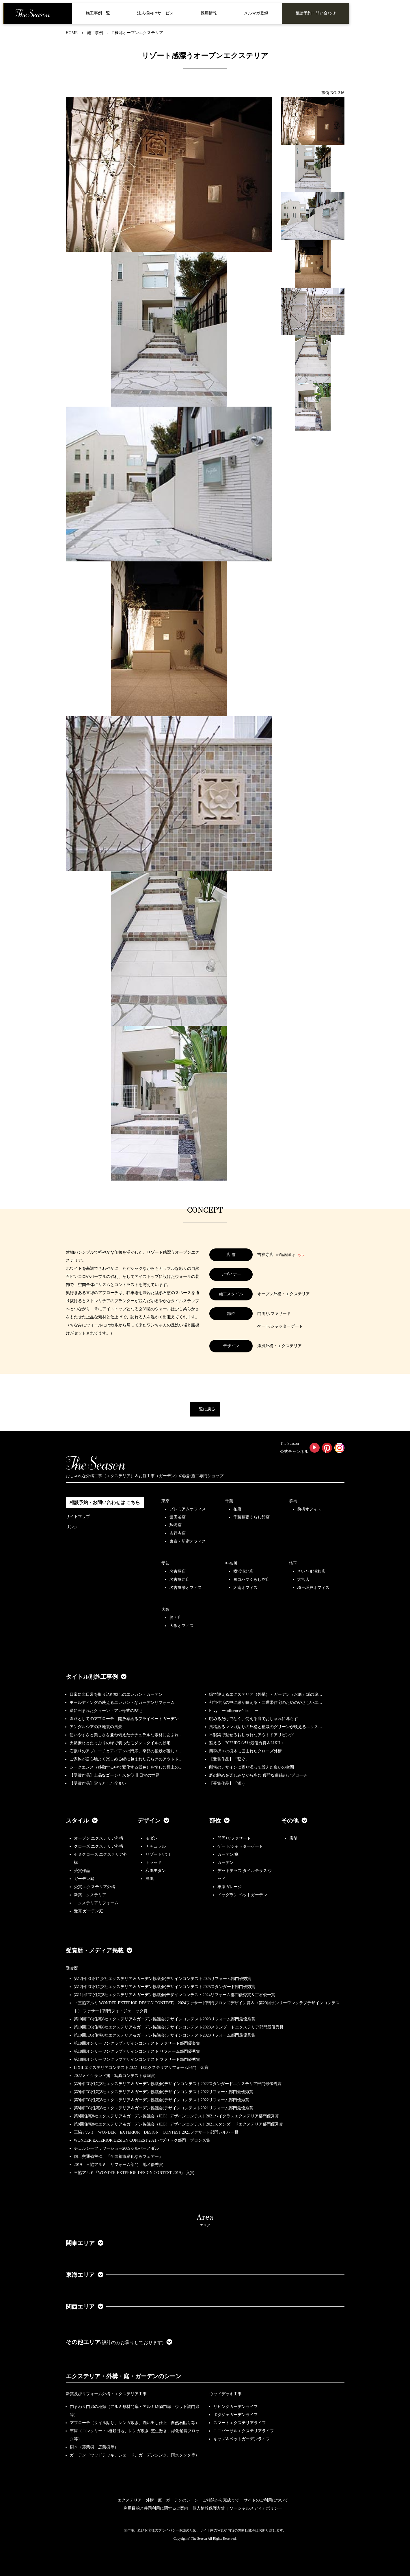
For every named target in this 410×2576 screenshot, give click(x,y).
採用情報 (209, 13)
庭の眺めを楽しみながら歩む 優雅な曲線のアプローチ (258, 1775)
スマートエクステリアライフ (239, 2423)
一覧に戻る (205, 1409)
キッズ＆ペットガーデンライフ (241, 2439)
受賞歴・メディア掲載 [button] (99, 1950)
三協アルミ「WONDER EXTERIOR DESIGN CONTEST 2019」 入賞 (134, 2173)
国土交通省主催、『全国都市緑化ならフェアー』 (118, 2156)
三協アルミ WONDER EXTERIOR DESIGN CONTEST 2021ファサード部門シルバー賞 (156, 2132)
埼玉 (293, 1563)
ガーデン (225, 1862)
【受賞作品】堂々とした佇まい (98, 1783)
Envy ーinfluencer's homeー (233, 1710)
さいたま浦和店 (311, 1571)
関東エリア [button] (84, 2243)
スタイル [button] (82, 1820)
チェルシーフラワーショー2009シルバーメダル (116, 2148)
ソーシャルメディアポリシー (256, 2508)
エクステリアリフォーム (96, 1903)
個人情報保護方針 (209, 2508)
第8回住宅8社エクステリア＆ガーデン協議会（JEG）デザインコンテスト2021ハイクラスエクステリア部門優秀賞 (176, 2116)
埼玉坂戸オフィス (313, 1587)
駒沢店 (175, 1525)
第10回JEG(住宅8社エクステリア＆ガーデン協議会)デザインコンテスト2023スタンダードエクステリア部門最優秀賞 (179, 2027)
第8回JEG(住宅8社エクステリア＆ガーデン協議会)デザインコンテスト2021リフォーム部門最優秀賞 (163, 2108)
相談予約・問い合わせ (315, 13)
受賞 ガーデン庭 (88, 1911)
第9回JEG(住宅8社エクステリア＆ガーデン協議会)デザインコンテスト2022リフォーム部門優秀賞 (161, 2100)
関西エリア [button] (84, 2306)
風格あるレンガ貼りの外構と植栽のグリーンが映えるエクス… (265, 1727)
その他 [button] (294, 1820)
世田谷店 (177, 1517)
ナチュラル (156, 1846)
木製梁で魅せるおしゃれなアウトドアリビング (251, 1735)
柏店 (237, 1509)
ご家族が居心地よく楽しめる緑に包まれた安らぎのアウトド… (126, 1759)
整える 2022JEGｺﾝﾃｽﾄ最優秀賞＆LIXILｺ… (248, 1743)
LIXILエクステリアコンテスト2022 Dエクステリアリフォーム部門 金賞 (141, 2067)
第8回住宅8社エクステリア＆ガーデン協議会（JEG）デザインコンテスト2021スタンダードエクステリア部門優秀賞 (178, 2124)
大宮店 (303, 1579)
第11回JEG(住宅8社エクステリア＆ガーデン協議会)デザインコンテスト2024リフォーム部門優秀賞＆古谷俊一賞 (174, 1995)
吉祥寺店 (177, 1533)
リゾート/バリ (158, 1854)
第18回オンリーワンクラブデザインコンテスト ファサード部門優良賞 (137, 2043)
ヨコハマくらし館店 (251, 1579)
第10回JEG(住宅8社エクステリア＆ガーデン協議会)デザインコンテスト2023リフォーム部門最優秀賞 (164, 2019)
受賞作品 (82, 1870)
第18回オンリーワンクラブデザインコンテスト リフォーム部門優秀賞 (137, 2051)
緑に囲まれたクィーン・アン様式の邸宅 (106, 1710)
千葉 (229, 1501)
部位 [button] (219, 1820)
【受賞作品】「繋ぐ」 (229, 1759)
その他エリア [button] (119, 2342)
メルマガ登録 (256, 13)
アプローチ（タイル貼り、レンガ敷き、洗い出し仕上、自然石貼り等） (134, 2423)
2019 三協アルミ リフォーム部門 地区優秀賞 (118, 2164)
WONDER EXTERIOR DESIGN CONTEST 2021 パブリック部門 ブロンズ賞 (142, 2140)
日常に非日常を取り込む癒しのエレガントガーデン (116, 1694)
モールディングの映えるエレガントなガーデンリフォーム (122, 1702)
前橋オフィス (309, 1509)
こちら (299, 1255)
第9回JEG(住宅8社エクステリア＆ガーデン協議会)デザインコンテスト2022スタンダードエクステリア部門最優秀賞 (178, 2084)
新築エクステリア (90, 1895)
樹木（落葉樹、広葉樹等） (94, 2447)
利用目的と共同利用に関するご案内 (156, 2508)
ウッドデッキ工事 (225, 2394)
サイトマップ (78, 1516)
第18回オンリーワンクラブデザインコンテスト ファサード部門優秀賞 (137, 2059)
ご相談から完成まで (221, 2500)
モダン (152, 1838)
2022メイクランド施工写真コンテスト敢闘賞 (114, 2076)
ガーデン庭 (84, 1879)
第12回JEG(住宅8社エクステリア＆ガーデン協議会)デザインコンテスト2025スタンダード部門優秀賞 (164, 1987)
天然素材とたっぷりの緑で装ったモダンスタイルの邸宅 (120, 1743)
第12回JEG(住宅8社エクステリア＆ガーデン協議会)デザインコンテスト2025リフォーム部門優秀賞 (162, 1978)
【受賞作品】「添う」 (229, 1783)
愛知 (165, 1563)
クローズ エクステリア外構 (99, 1846)
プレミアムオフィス (187, 1509)
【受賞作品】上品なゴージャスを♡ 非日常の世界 (117, 1775)
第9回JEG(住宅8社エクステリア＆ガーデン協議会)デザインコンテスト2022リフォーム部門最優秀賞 (163, 2092)
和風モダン (156, 1870)
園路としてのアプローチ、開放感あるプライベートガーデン (124, 1719)
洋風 (150, 1879)
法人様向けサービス (155, 13)
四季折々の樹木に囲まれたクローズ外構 (245, 1751)
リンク (72, 1527)
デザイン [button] (153, 1820)
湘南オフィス (245, 1587)
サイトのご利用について (266, 2500)
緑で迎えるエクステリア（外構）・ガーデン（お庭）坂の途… (265, 1694)
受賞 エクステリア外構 (94, 1887)
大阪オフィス (181, 1626)
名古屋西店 (179, 1579)
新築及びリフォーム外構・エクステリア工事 (106, 2394)
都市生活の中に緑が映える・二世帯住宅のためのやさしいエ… (265, 1702)
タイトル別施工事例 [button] (96, 1677)
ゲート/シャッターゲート (240, 1846)
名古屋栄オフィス (185, 1587)
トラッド (154, 1862)
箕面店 (175, 1617)
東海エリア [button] (84, 2275)
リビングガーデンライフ (235, 2406)
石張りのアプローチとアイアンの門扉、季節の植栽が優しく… (126, 1751)
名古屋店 (177, 1571)
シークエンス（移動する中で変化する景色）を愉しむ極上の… (126, 1767)
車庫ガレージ (229, 1887)
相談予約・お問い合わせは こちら (105, 1502)
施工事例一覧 (98, 13)
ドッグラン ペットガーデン (242, 1895)
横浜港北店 (243, 1571)
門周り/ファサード (234, 1838)
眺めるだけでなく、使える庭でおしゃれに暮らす (253, 1719)
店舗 (293, 1838)
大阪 (165, 1609)
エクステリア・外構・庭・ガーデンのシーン (123, 2376)
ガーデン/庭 (228, 1854)
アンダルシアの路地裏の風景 (96, 1727)
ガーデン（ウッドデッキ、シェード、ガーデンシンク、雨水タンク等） (134, 2455)
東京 (165, 1501)
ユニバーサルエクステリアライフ (243, 2431)
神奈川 (231, 1563)
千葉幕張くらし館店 (251, 1517)
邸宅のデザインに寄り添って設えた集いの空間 (251, 1767)
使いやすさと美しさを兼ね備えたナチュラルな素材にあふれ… (126, 1735)
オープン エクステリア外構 (99, 1838)
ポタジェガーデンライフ (235, 2415)
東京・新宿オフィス (187, 1541)
